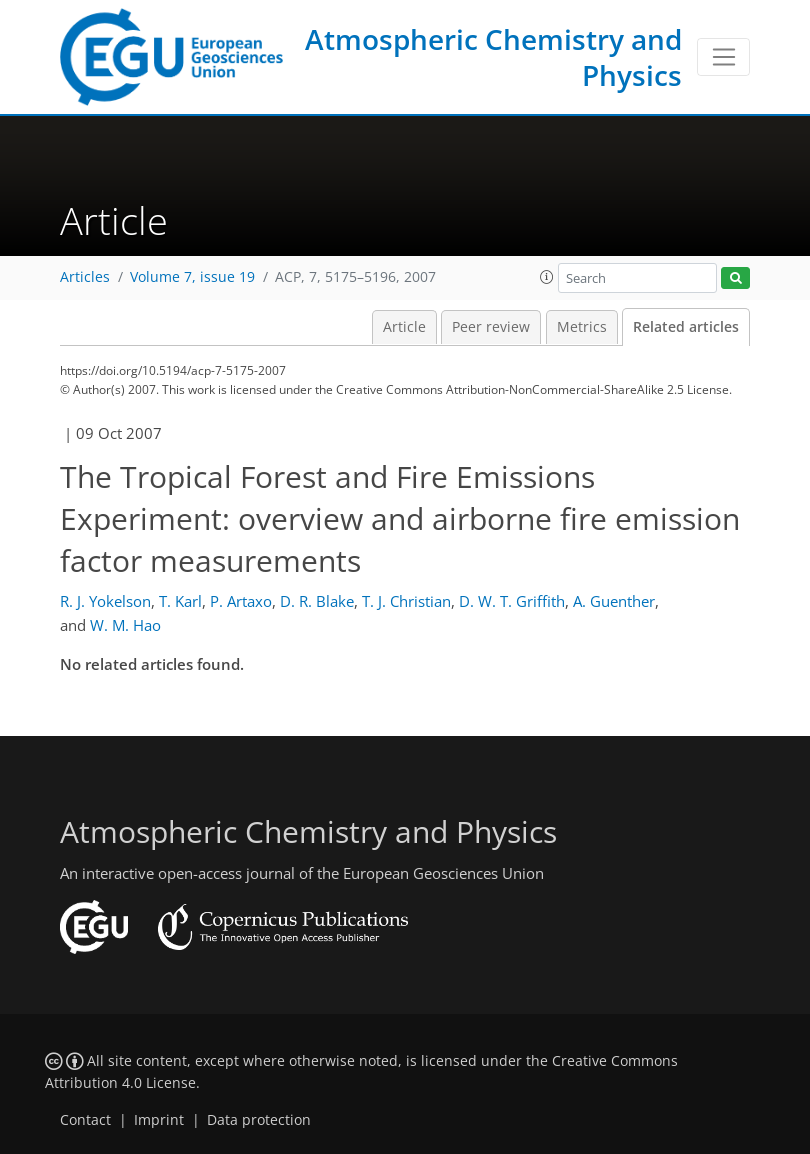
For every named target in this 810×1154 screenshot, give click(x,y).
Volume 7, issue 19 (192, 277)
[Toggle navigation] (723, 57)
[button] (547, 277)
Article (404, 327)
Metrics (582, 327)
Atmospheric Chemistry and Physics (493, 57)
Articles (85, 277)
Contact (85, 1120)
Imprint (159, 1120)
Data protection (259, 1120)
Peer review (491, 327)
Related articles (686, 327)
